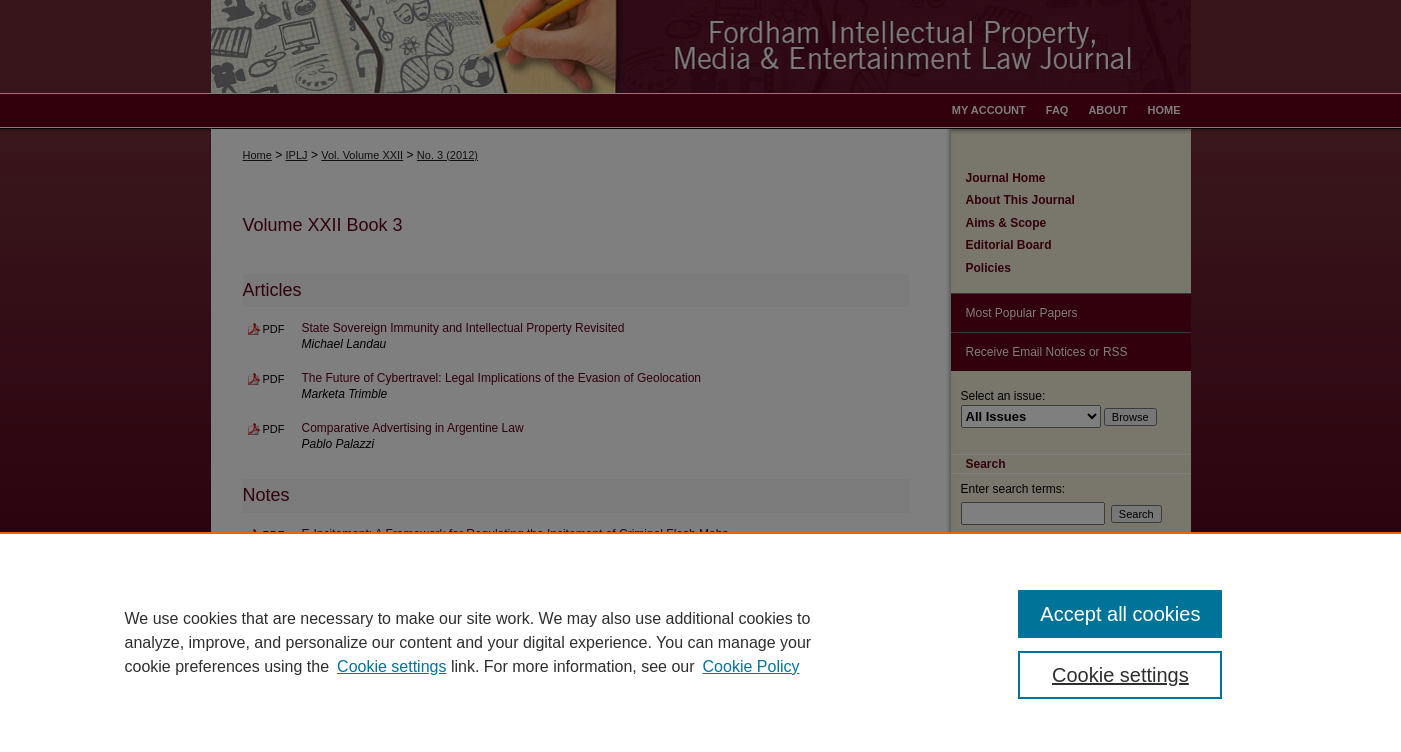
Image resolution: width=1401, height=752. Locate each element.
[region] (700, 642)
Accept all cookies (1120, 614)
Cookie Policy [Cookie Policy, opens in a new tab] (751, 666)
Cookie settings (391, 666)
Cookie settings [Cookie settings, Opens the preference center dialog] (1120, 675)
